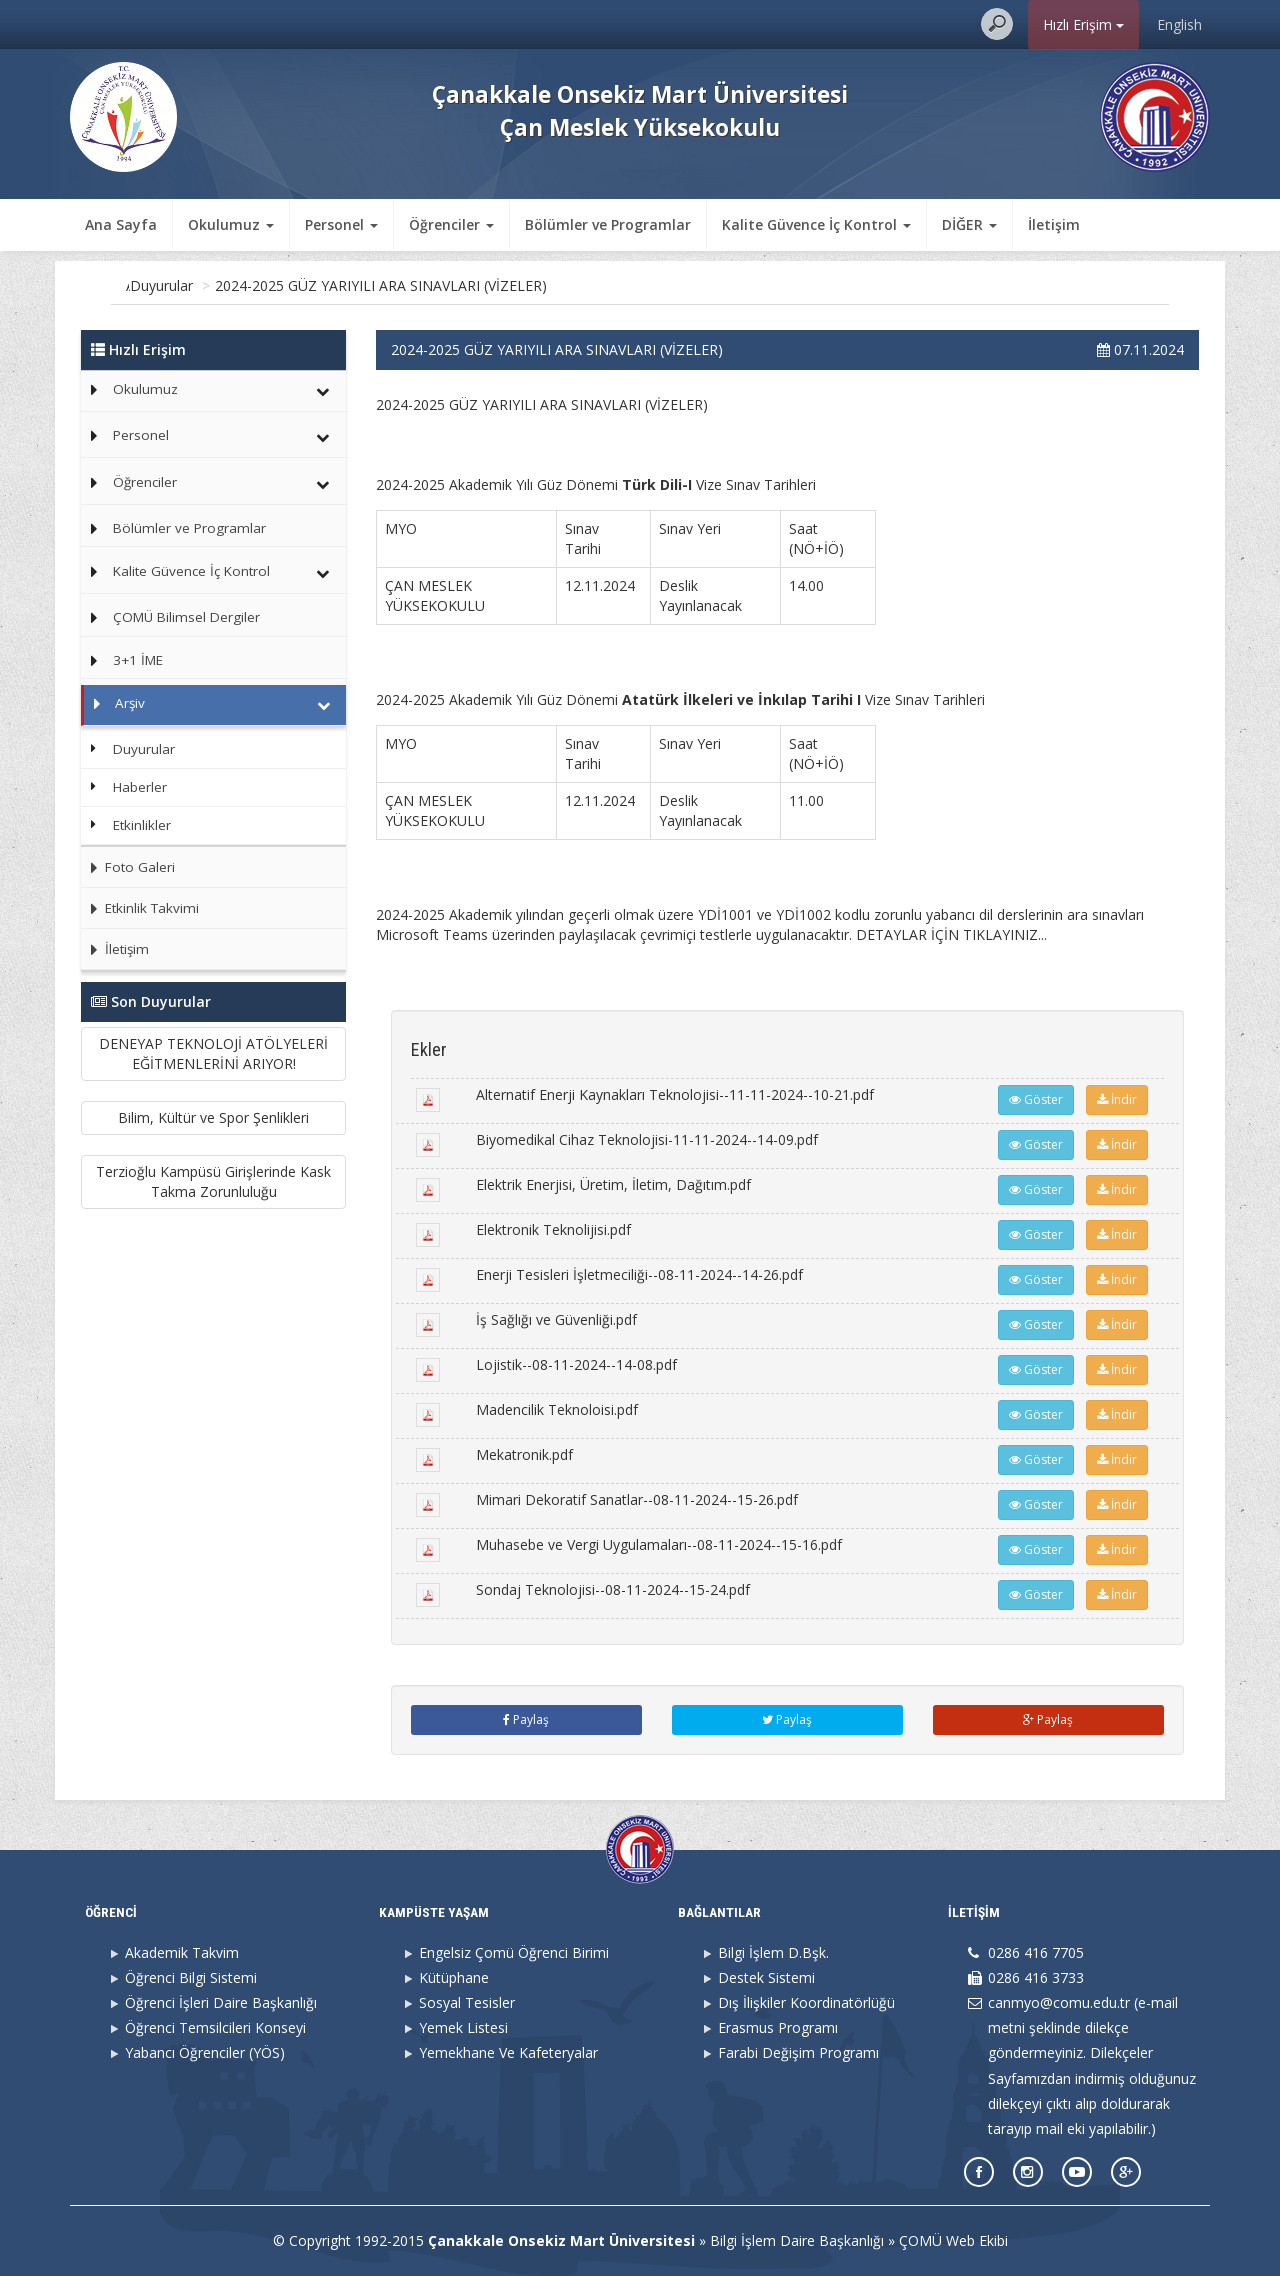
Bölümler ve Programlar (608, 224)
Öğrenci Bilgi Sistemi (191, 1977)
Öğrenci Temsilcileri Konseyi (215, 2027)
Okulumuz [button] (231, 224)
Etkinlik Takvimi (140, 908)
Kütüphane (454, 1977)
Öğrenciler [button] (451, 224)
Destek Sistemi (766, 1977)
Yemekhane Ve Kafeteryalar (508, 2052)
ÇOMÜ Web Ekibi (953, 2240)
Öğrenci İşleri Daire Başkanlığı (221, 2002)
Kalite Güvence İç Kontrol (191, 571)
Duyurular (297, 285)
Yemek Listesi (463, 2027)
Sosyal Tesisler (467, 2002)
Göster (1036, 1099)
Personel (141, 435)
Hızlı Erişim (1083, 24)
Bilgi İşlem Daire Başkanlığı (797, 2240)
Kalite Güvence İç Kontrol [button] (816, 224)
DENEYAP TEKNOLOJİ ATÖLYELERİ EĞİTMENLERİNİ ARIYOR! (213, 1053)
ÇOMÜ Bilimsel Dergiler (186, 617)
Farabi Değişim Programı (798, 2052)
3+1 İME (138, 660)
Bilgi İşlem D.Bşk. (773, 1952)
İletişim (1054, 224)
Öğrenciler (145, 482)
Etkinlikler (142, 825)
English (1179, 24)
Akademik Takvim (182, 1952)
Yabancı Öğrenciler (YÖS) (205, 2052)
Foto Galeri (128, 867)
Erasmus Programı (778, 2027)
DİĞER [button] (969, 224)
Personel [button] (341, 224)
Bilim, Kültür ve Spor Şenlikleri (213, 1117)
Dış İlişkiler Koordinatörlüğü (806, 2002)
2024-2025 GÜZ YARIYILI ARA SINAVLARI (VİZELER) (517, 285)
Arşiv (228, 285)
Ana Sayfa (121, 224)
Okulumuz (145, 389)
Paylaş (526, 1719)
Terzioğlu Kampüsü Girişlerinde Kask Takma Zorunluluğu (213, 1181)
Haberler (140, 787)
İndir (1117, 1099)
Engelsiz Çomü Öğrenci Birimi (514, 1952)
